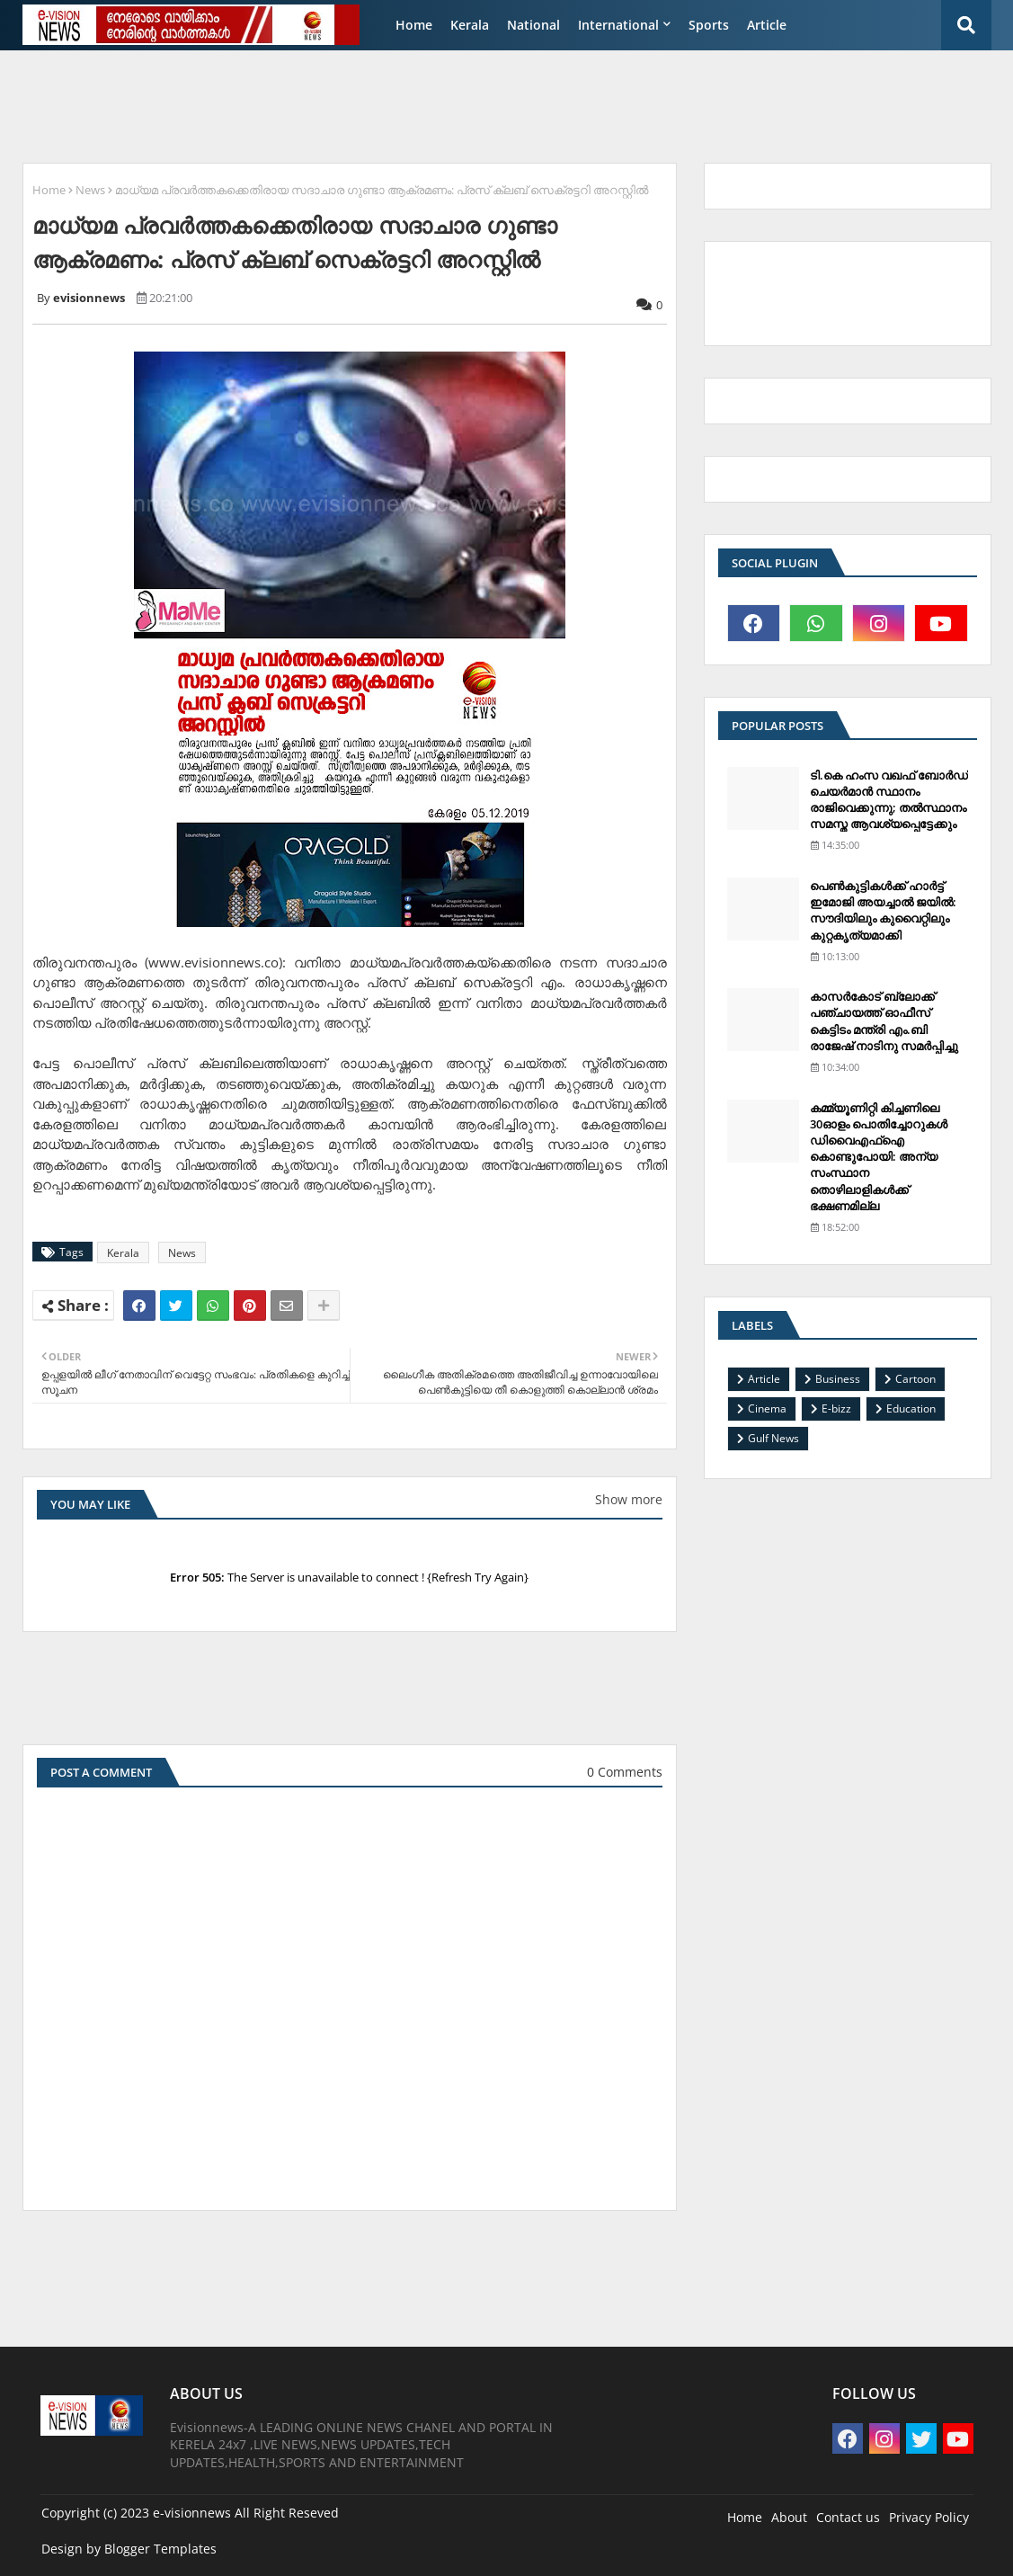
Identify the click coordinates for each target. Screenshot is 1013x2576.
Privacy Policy (929, 2517)
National (533, 24)
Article (766, 24)
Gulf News (773, 1438)
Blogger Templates (160, 2548)
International (618, 24)
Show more (628, 1499)
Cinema (767, 1408)
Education (911, 1408)
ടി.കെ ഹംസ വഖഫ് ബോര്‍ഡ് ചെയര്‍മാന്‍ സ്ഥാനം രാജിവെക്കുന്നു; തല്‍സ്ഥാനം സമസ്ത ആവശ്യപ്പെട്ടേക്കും (889, 800)
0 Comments (624, 1771)
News (90, 190)
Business (837, 1378)
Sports (709, 24)
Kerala (469, 24)
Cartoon (915, 1378)
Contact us (848, 2517)
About (789, 2517)
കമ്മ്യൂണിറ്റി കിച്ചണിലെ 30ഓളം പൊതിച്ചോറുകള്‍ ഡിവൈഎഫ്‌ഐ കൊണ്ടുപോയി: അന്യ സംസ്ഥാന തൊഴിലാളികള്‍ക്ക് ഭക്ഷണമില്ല (878, 1157)
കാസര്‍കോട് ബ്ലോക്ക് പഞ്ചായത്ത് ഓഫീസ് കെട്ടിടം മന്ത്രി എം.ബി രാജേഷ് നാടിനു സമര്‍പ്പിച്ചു (884, 1021)
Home (413, 24)
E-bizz (836, 1408)
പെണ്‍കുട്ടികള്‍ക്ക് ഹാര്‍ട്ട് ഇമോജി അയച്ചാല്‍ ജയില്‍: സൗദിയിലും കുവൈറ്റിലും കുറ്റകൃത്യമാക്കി (883, 910)
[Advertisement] (448, 104)
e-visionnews (192, 2512)
